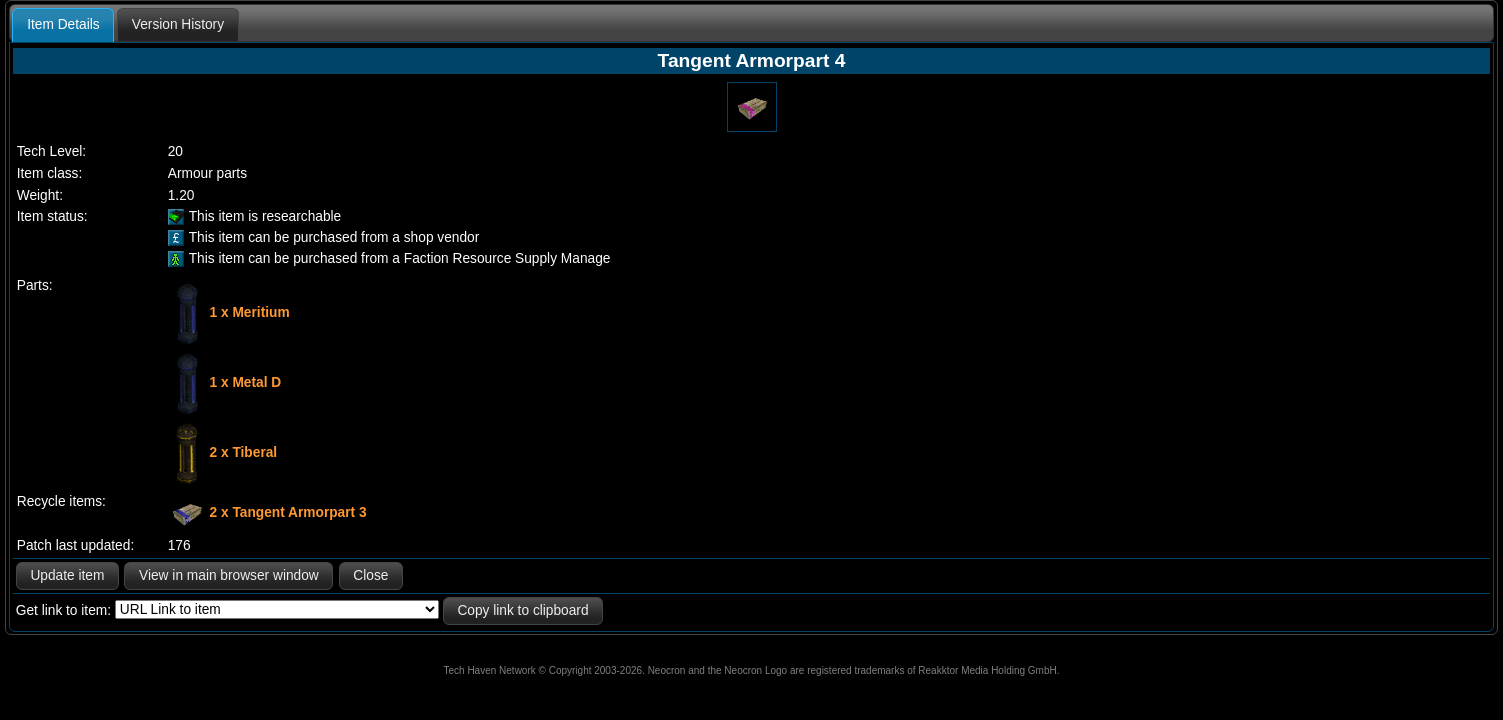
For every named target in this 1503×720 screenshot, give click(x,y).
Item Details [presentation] (63, 24)
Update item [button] (67, 575)
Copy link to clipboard (522, 610)
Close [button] (370, 575)
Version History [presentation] (178, 24)
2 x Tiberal (244, 451)
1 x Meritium (250, 311)
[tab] (63, 25)
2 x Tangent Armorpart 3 (288, 511)
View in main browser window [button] (229, 575)
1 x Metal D (246, 381)
